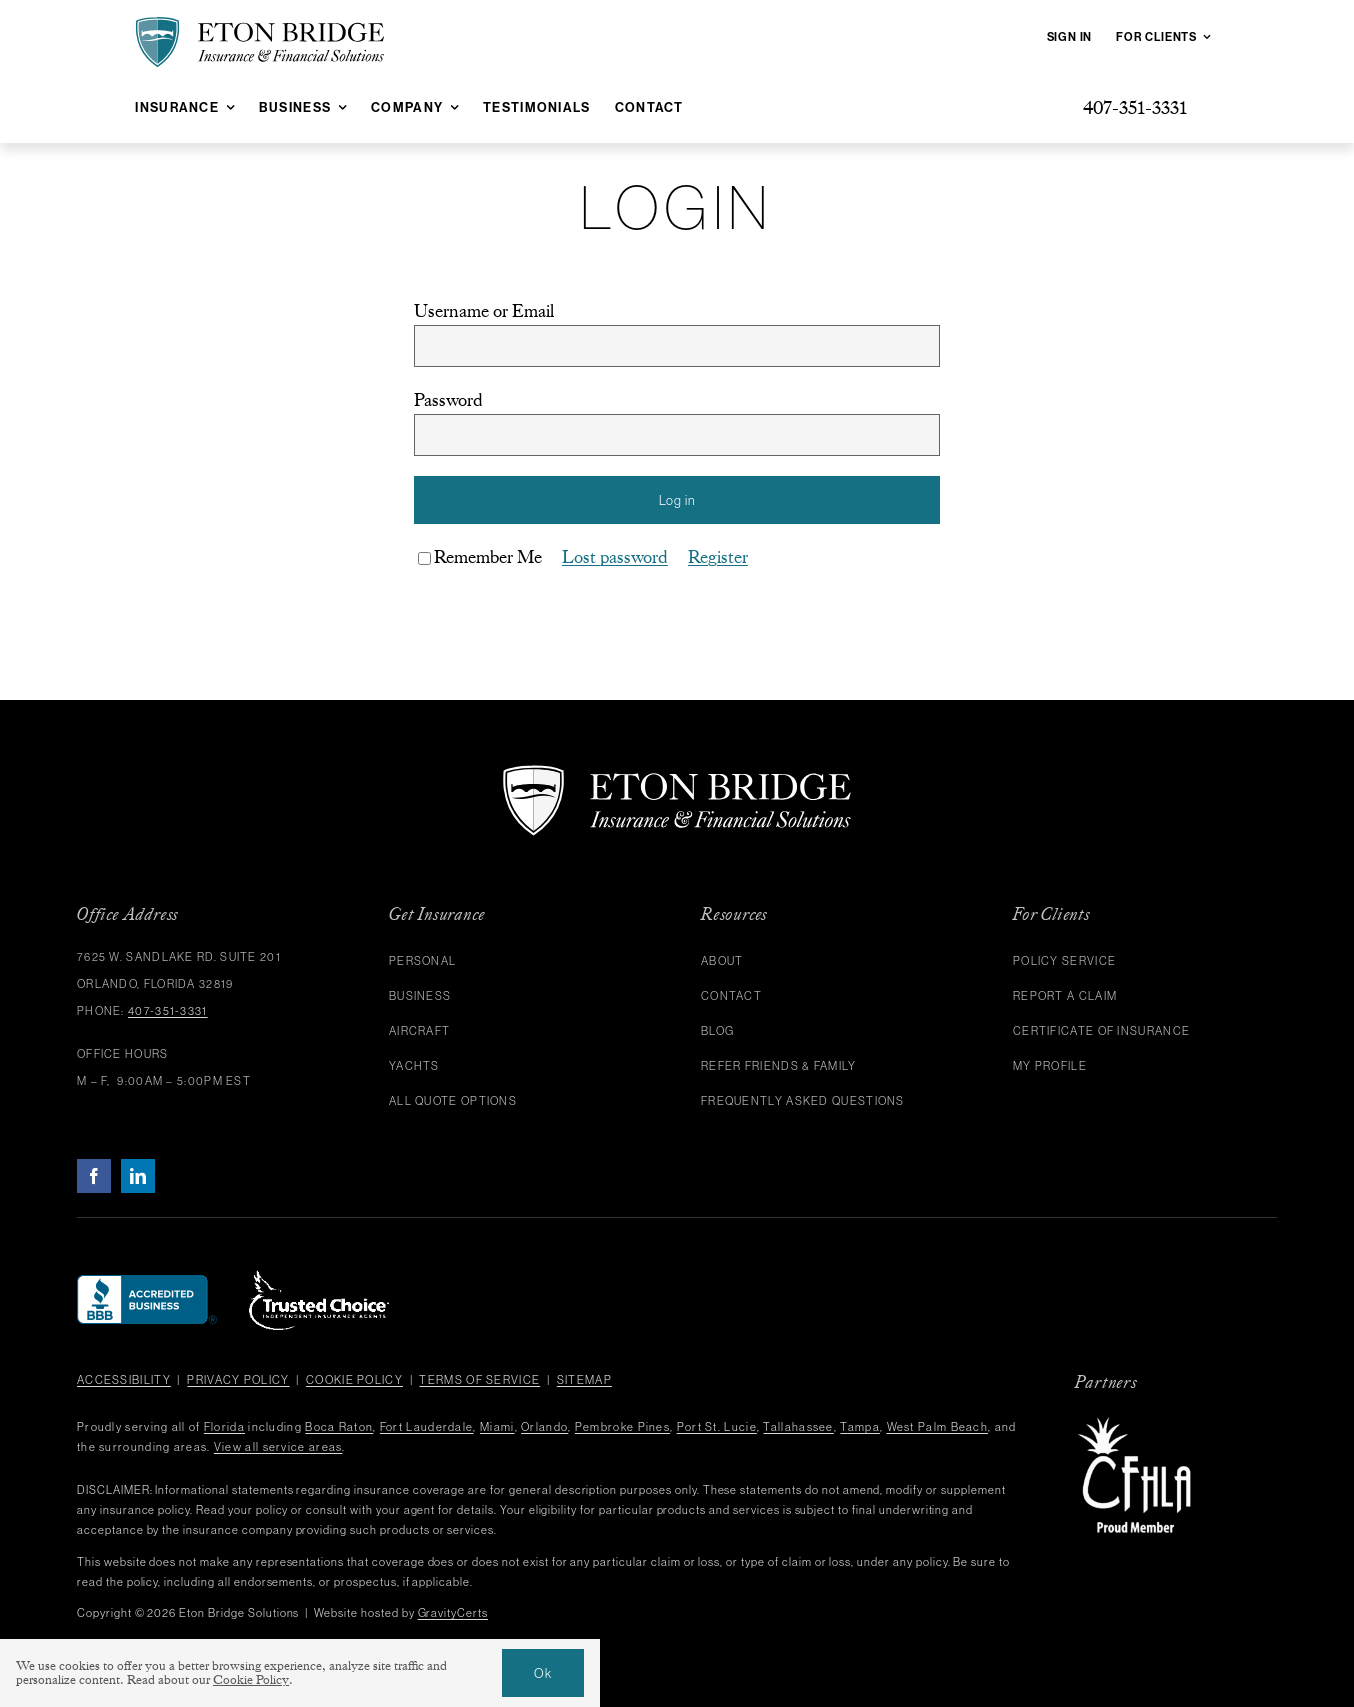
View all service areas (278, 1447)
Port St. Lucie (717, 1427)
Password (448, 400)
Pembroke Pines (622, 1427)
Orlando (544, 1427)
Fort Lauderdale (427, 1427)
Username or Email (484, 311)
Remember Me (480, 557)
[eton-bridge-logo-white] (677, 773)
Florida (224, 1427)
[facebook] (94, 1176)
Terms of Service (479, 1380)
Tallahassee (798, 1427)
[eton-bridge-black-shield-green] (260, 25)
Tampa (860, 1427)
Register (718, 557)
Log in (677, 500)
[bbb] (147, 1284)
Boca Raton (339, 1427)
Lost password (615, 557)
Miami (497, 1427)
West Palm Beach (938, 1427)
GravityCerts (453, 1613)
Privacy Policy (238, 1380)
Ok (543, 1673)
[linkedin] (138, 1176)
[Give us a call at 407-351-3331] (1135, 107)
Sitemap (584, 1380)
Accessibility (124, 1380)
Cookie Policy (354, 1380)
